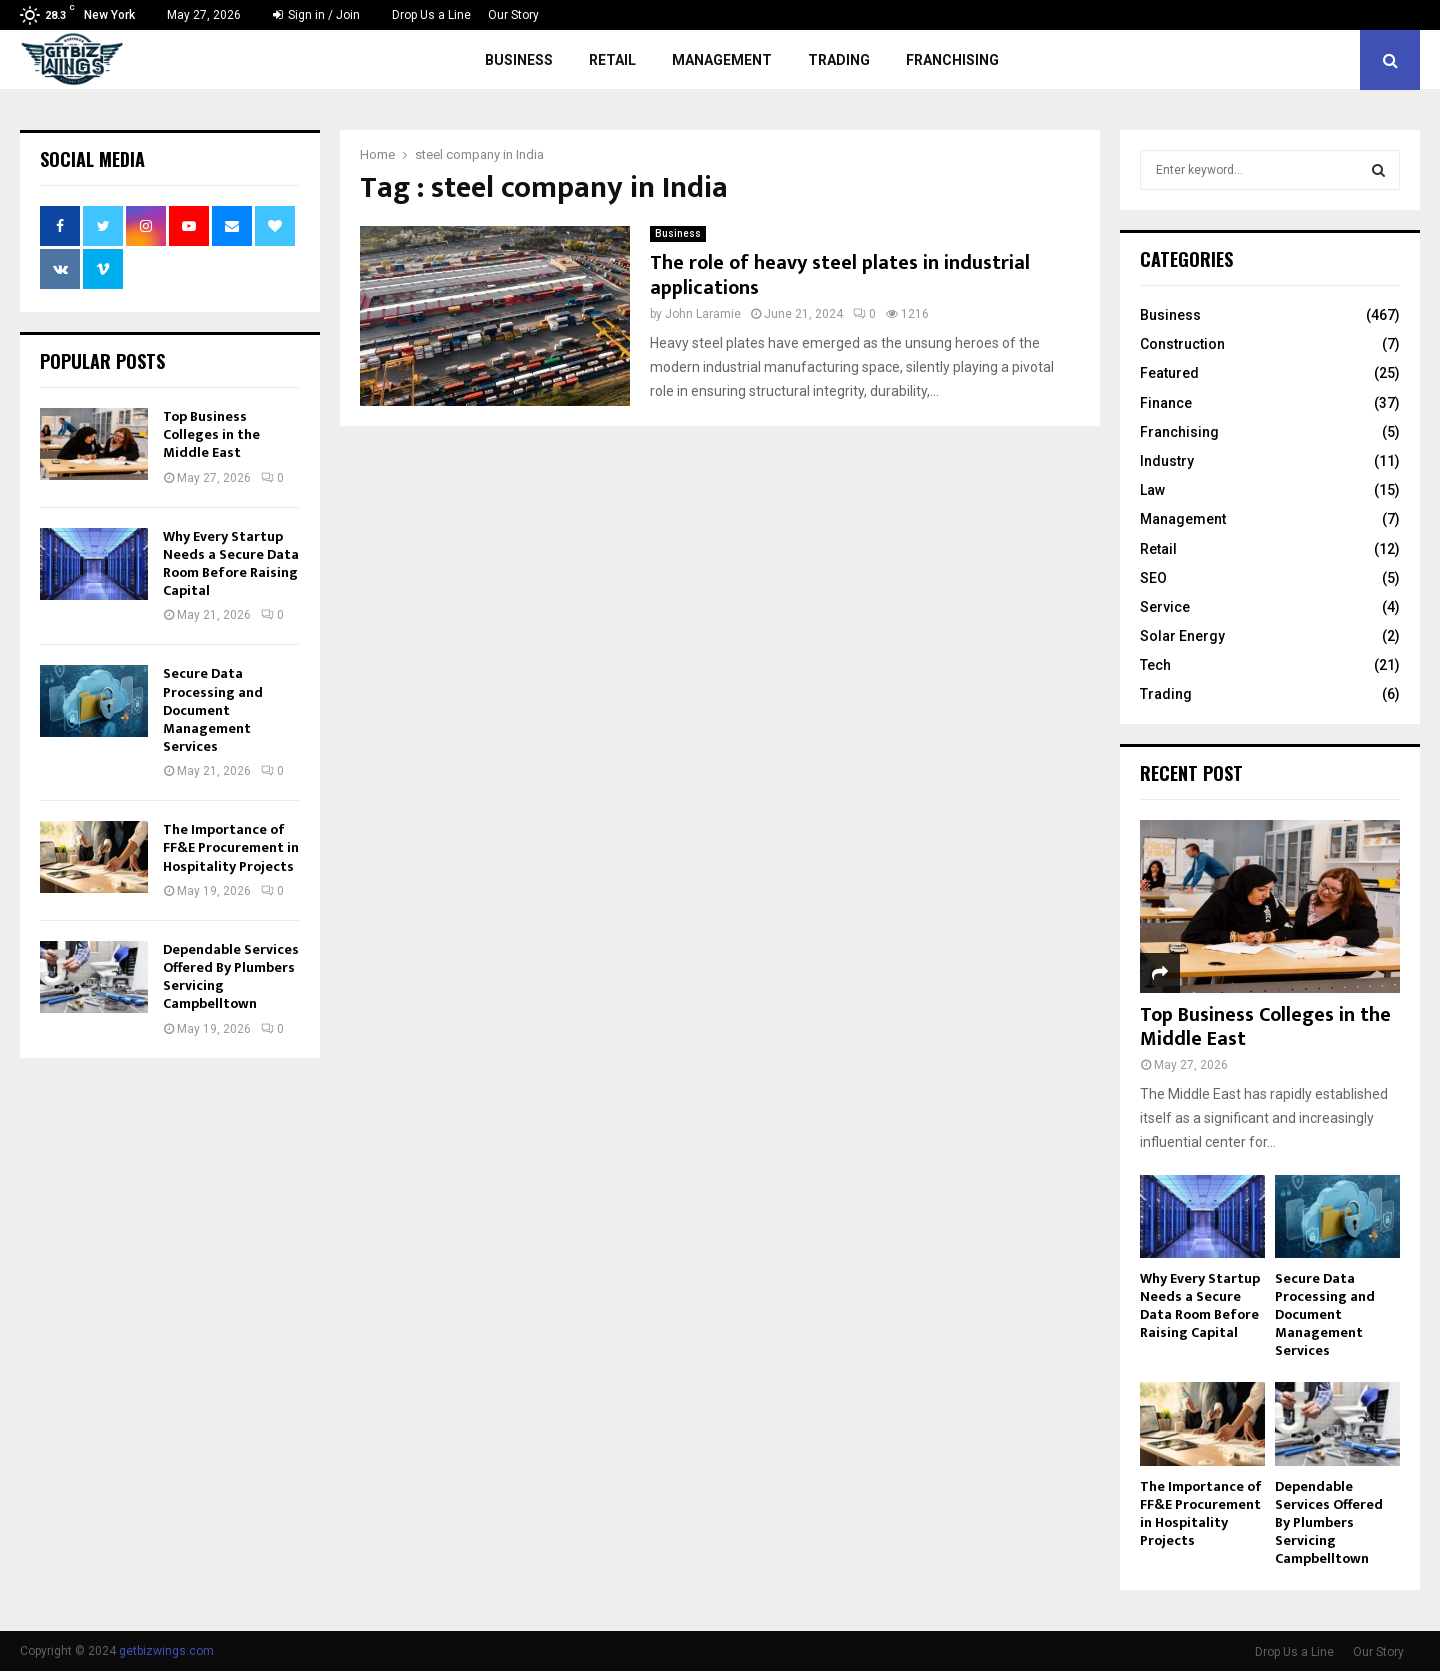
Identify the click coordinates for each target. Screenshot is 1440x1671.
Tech (1155, 665)
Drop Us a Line (431, 15)
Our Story (513, 15)
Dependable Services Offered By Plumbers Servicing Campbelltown (231, 977)
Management (722, 60)
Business (519, 60)
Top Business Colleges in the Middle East (211, 434)
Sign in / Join (316, 15)
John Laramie (703, 314)
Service (1165, 607)
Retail (612, 60)
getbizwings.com (166, 1651)
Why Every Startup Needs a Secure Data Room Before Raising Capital (231, 564)
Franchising (952, 60)
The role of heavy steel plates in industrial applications (840, 275)
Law (1152, 490)
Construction (1182, 344)
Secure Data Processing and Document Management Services (213, 710)
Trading (839, 60)
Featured (1169, 373)
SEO (1153, 578)
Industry (1167, 461)
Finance (1166, 403)
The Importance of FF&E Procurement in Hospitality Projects (231, 847)
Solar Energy (1182, 636)
